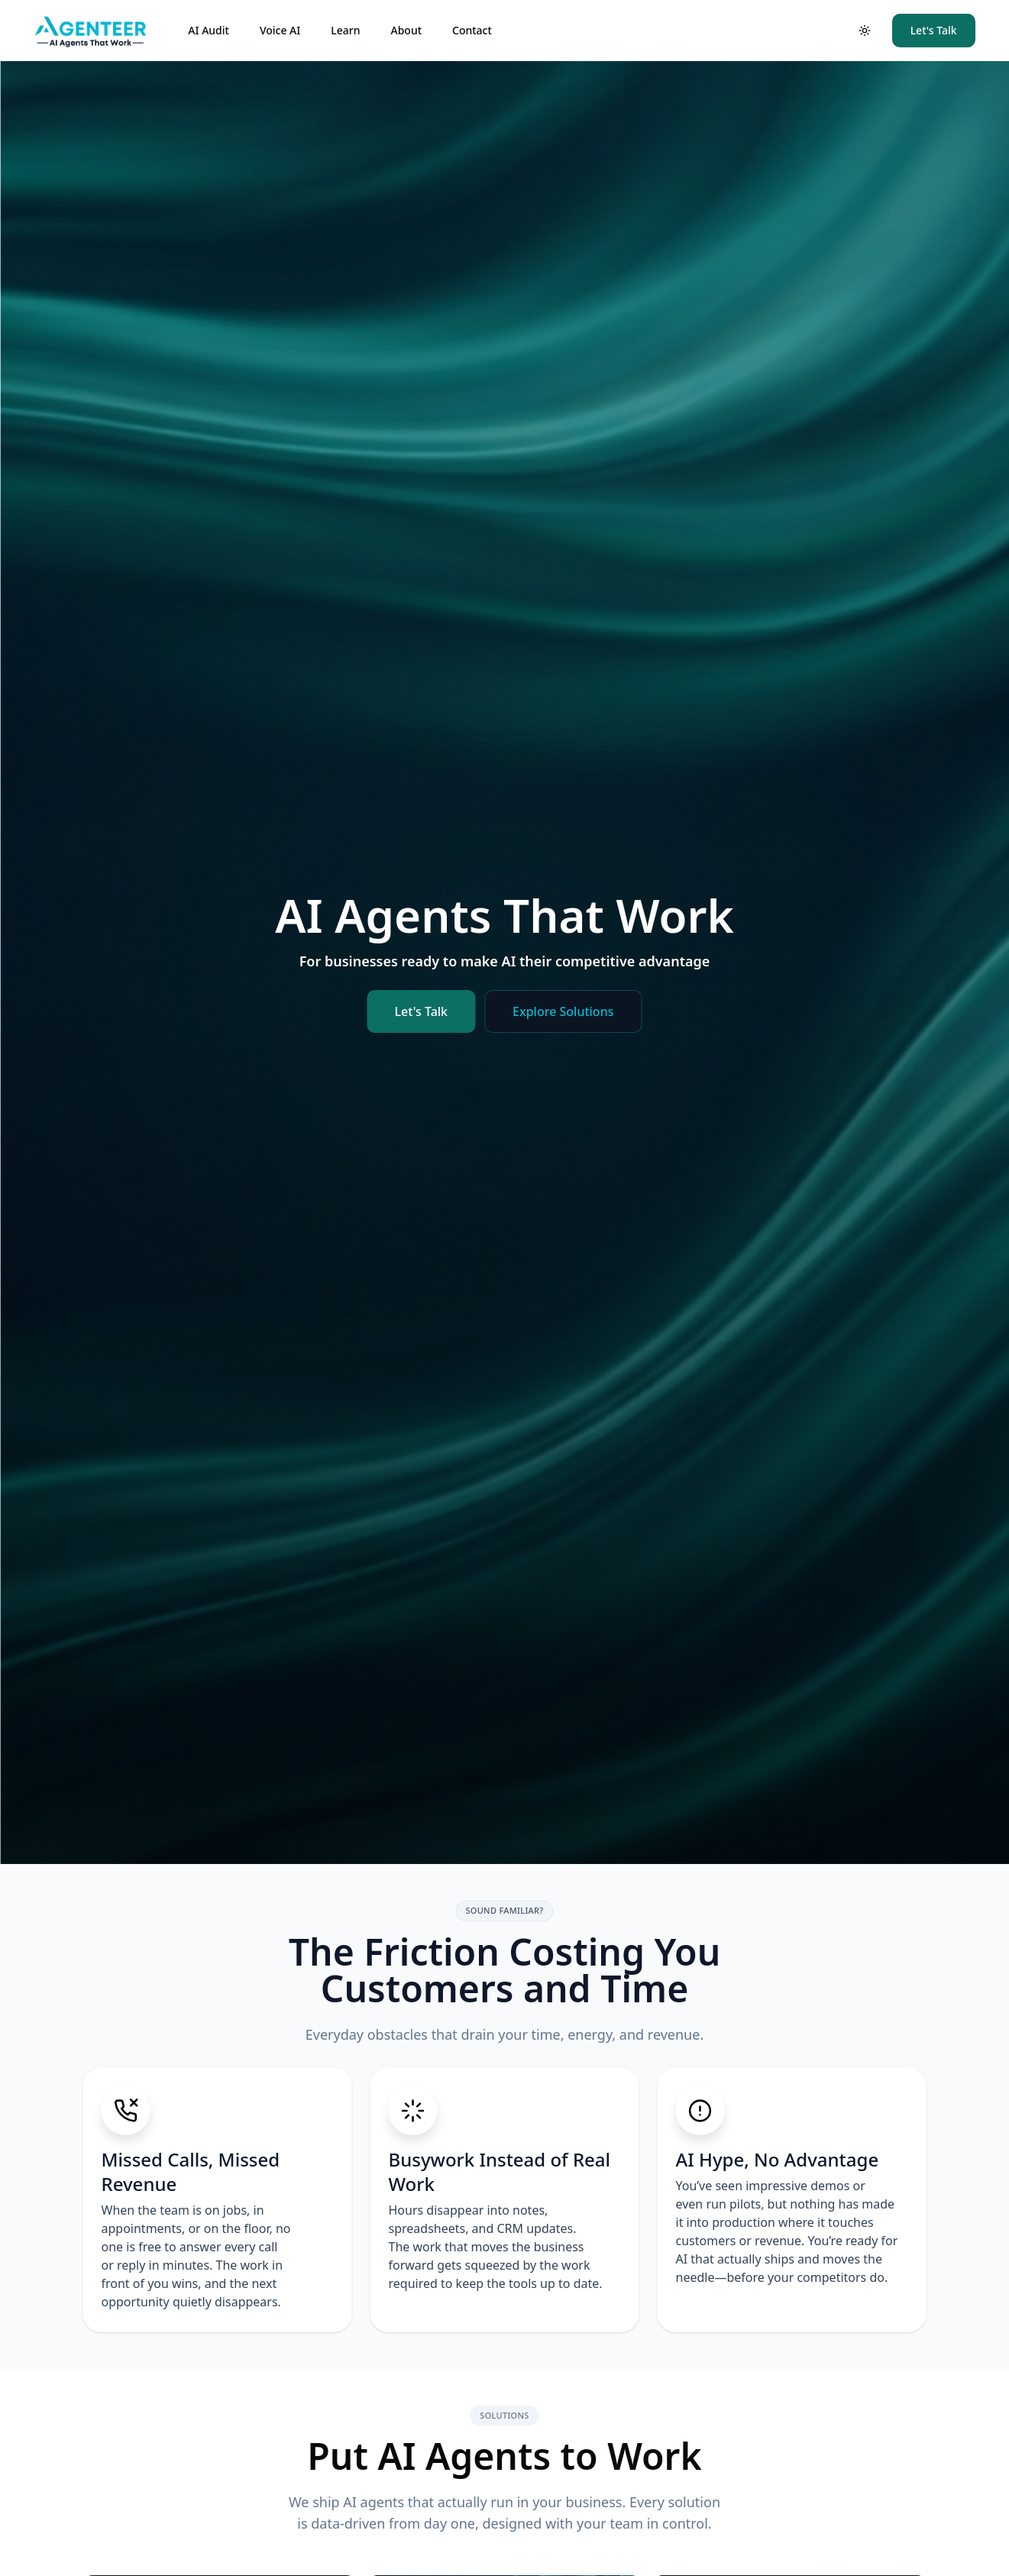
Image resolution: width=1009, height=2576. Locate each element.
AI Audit (208, 30)
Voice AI (280, 30)
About (406, 30)
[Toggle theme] (864, 30)
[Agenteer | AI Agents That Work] (99, 30)
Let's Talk (933, 30)
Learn (345, 30)
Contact (472, 30)
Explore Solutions (563, 1011)
